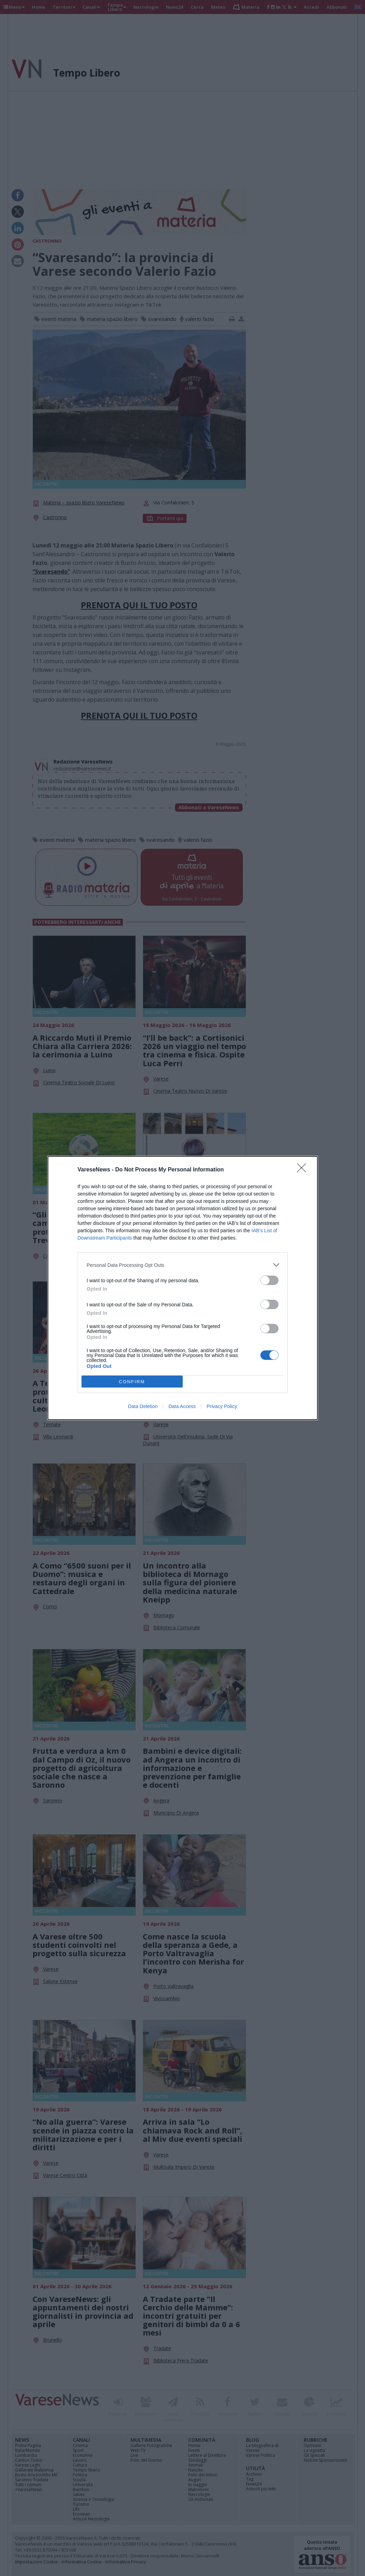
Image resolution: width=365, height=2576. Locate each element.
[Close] (303, 1170)
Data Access (182, 1406)
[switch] (269, 1280)
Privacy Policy (221, 1406)
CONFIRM (132, 1381)
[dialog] (182, 1288)
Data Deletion (143, 1406)
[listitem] (183, 1265)
